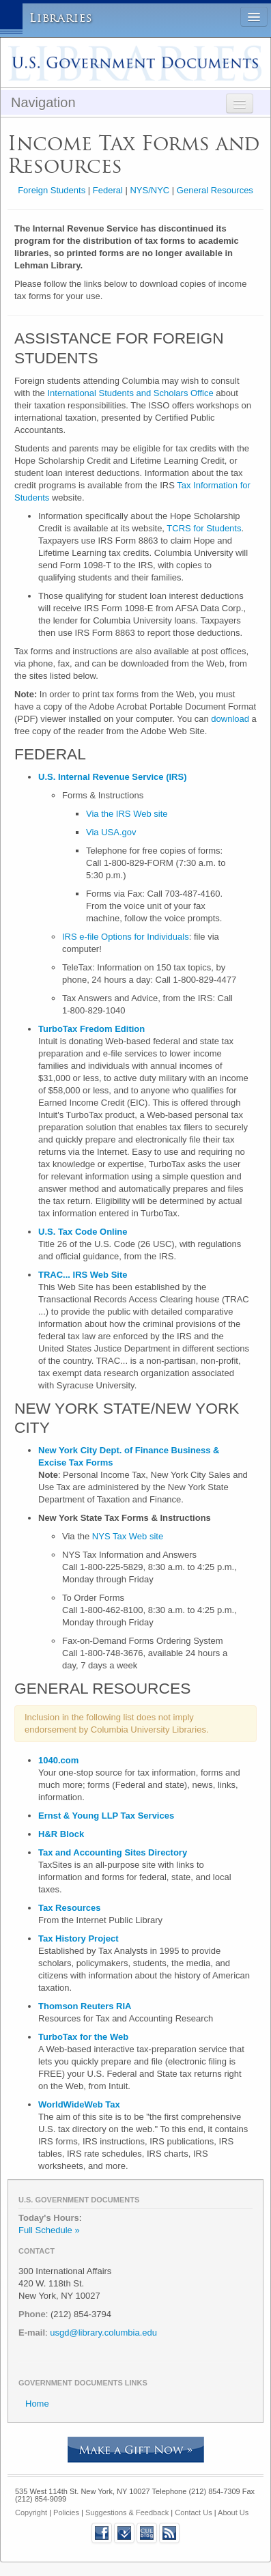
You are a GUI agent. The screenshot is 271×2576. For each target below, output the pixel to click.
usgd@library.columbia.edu (103, 2332)
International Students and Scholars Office (130, 393)
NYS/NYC (149, 190)
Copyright (31, 2512)
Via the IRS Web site (126, 814)
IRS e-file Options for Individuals (125, 937)
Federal (108, 190)
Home (37, 2403)
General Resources (215, 190)
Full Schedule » (49, 2230)
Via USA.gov (111, 832)
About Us (233, 2512)
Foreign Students (51, 190)
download (230, 719)
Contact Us (193, 2512)
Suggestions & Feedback (127, 2512)
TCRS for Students (204, 528)
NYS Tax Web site (127, 1536)
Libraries (61, 18)
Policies (66, 2512)
